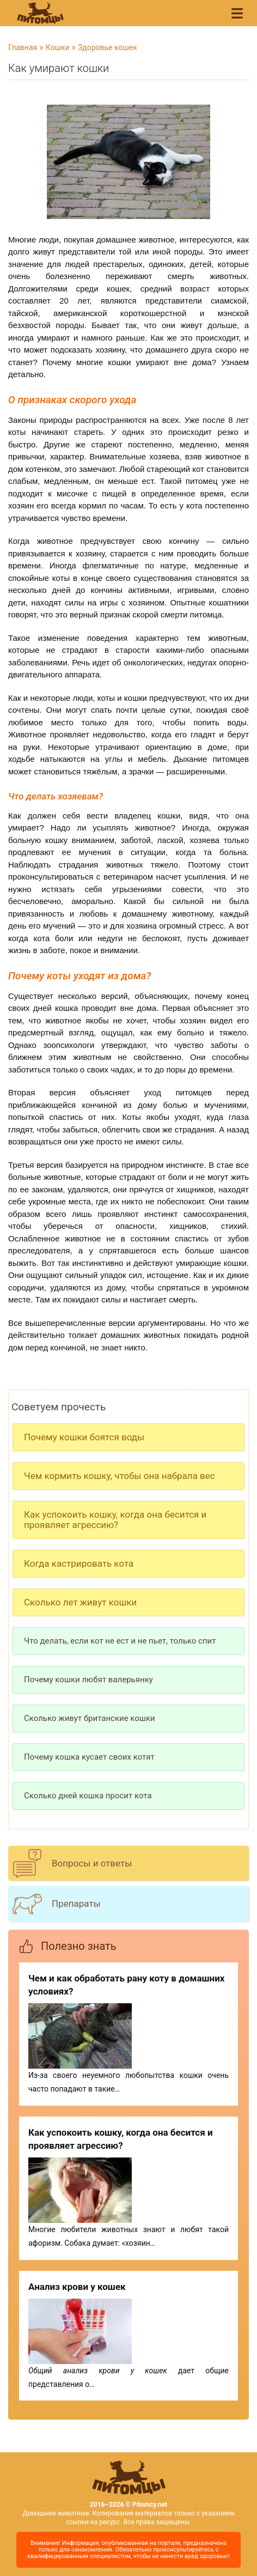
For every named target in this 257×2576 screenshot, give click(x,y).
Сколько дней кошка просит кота (88, 1796)
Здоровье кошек (107, 47)
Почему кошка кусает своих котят (89, 1757)
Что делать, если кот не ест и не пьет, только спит (120, 1641)
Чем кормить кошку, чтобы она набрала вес (119, 1475)
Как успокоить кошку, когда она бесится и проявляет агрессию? (115, 1519)
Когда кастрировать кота (78, 1563)
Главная (22, 47)
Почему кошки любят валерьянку (88, 1679)
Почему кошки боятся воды (84, 1437)
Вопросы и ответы (92, 1863)
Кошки (58, 47)
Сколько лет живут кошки (80, 1602)
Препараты (76, 1903)
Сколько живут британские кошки (89, 1718)
